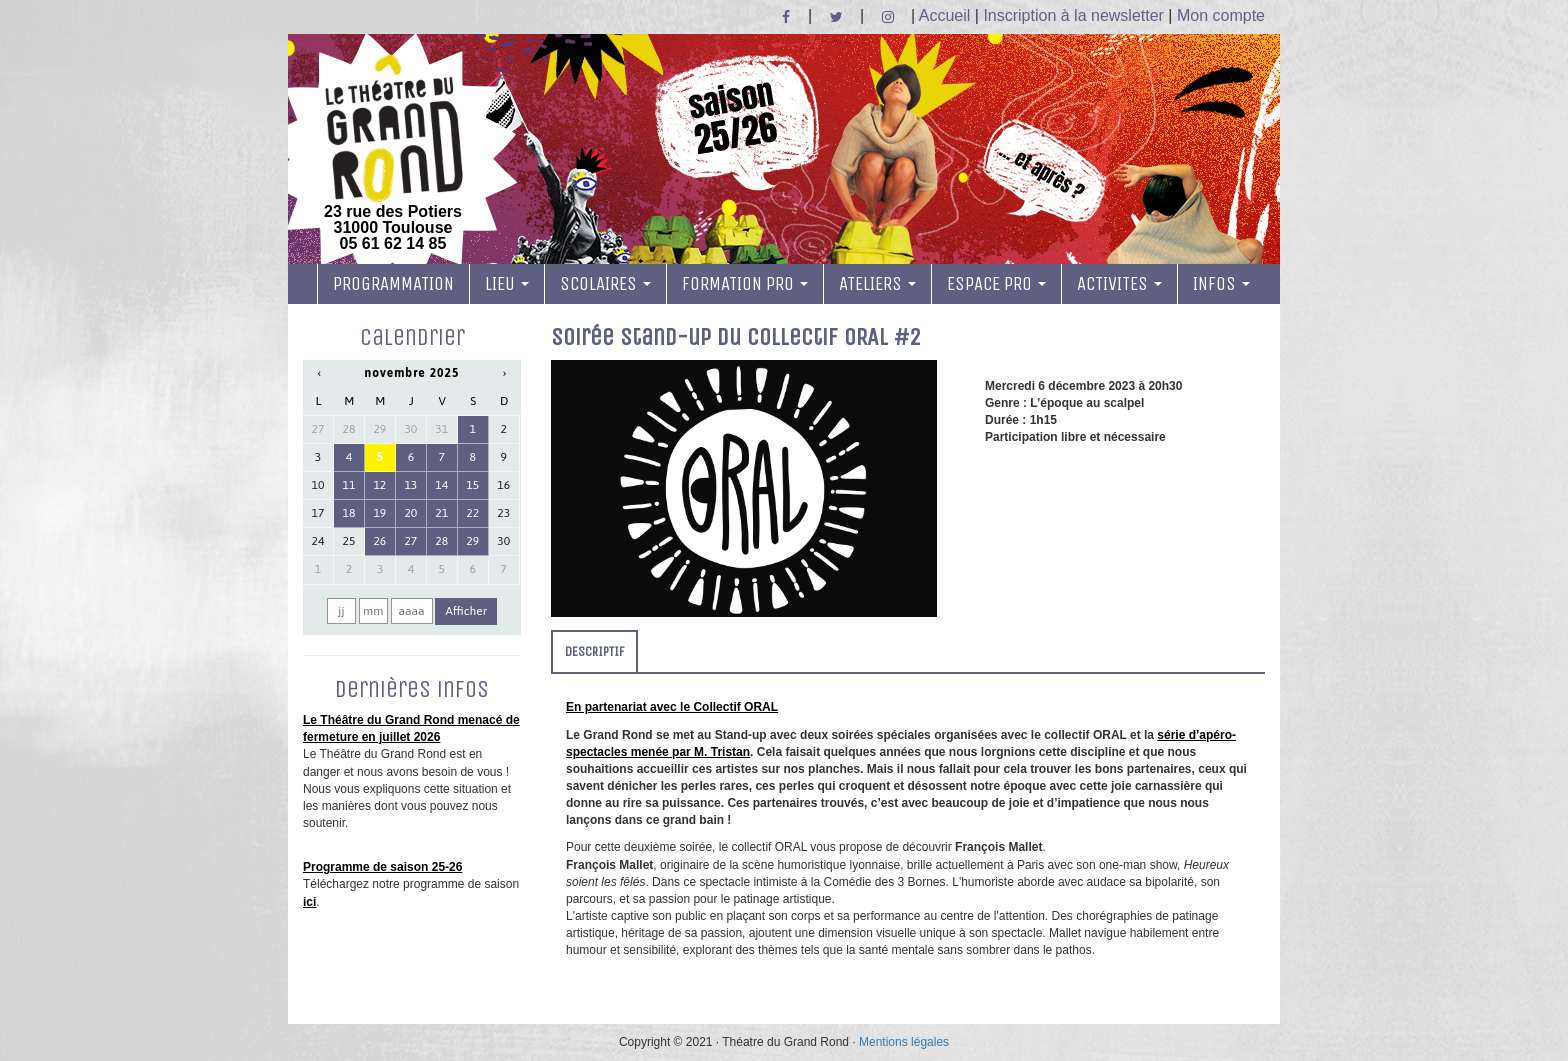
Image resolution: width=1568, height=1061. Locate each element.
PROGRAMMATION (393, 284)
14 (441, 485)
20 (410, 513)
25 (349, 541)
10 (318, 485)
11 (349, 485)
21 (441, 513)
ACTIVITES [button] (1119, 284)
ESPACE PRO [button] (996, 284)
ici (309, 902)
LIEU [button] (507, 284)
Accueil (945, 15)
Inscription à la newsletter (1073, 15)
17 (318, 513)
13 (410, 485)
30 (410, 429)
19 (379, 513)
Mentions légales (904, 1042)
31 (441, 429)
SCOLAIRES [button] (605, 284)
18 (349, 513)
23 (503, 513)
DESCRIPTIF (594, 651)
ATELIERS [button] (877, 284)
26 (379, 541)
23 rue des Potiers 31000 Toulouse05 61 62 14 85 (393, 153)
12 (379, 485)
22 (472, 513)
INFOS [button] (1221, 284)
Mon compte (1221, 15)
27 (318, 429)
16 (503, 485)
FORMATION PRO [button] (745, 284)
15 (472, 485)
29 (379, 429)
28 (349, 429)
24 (318, 541)
